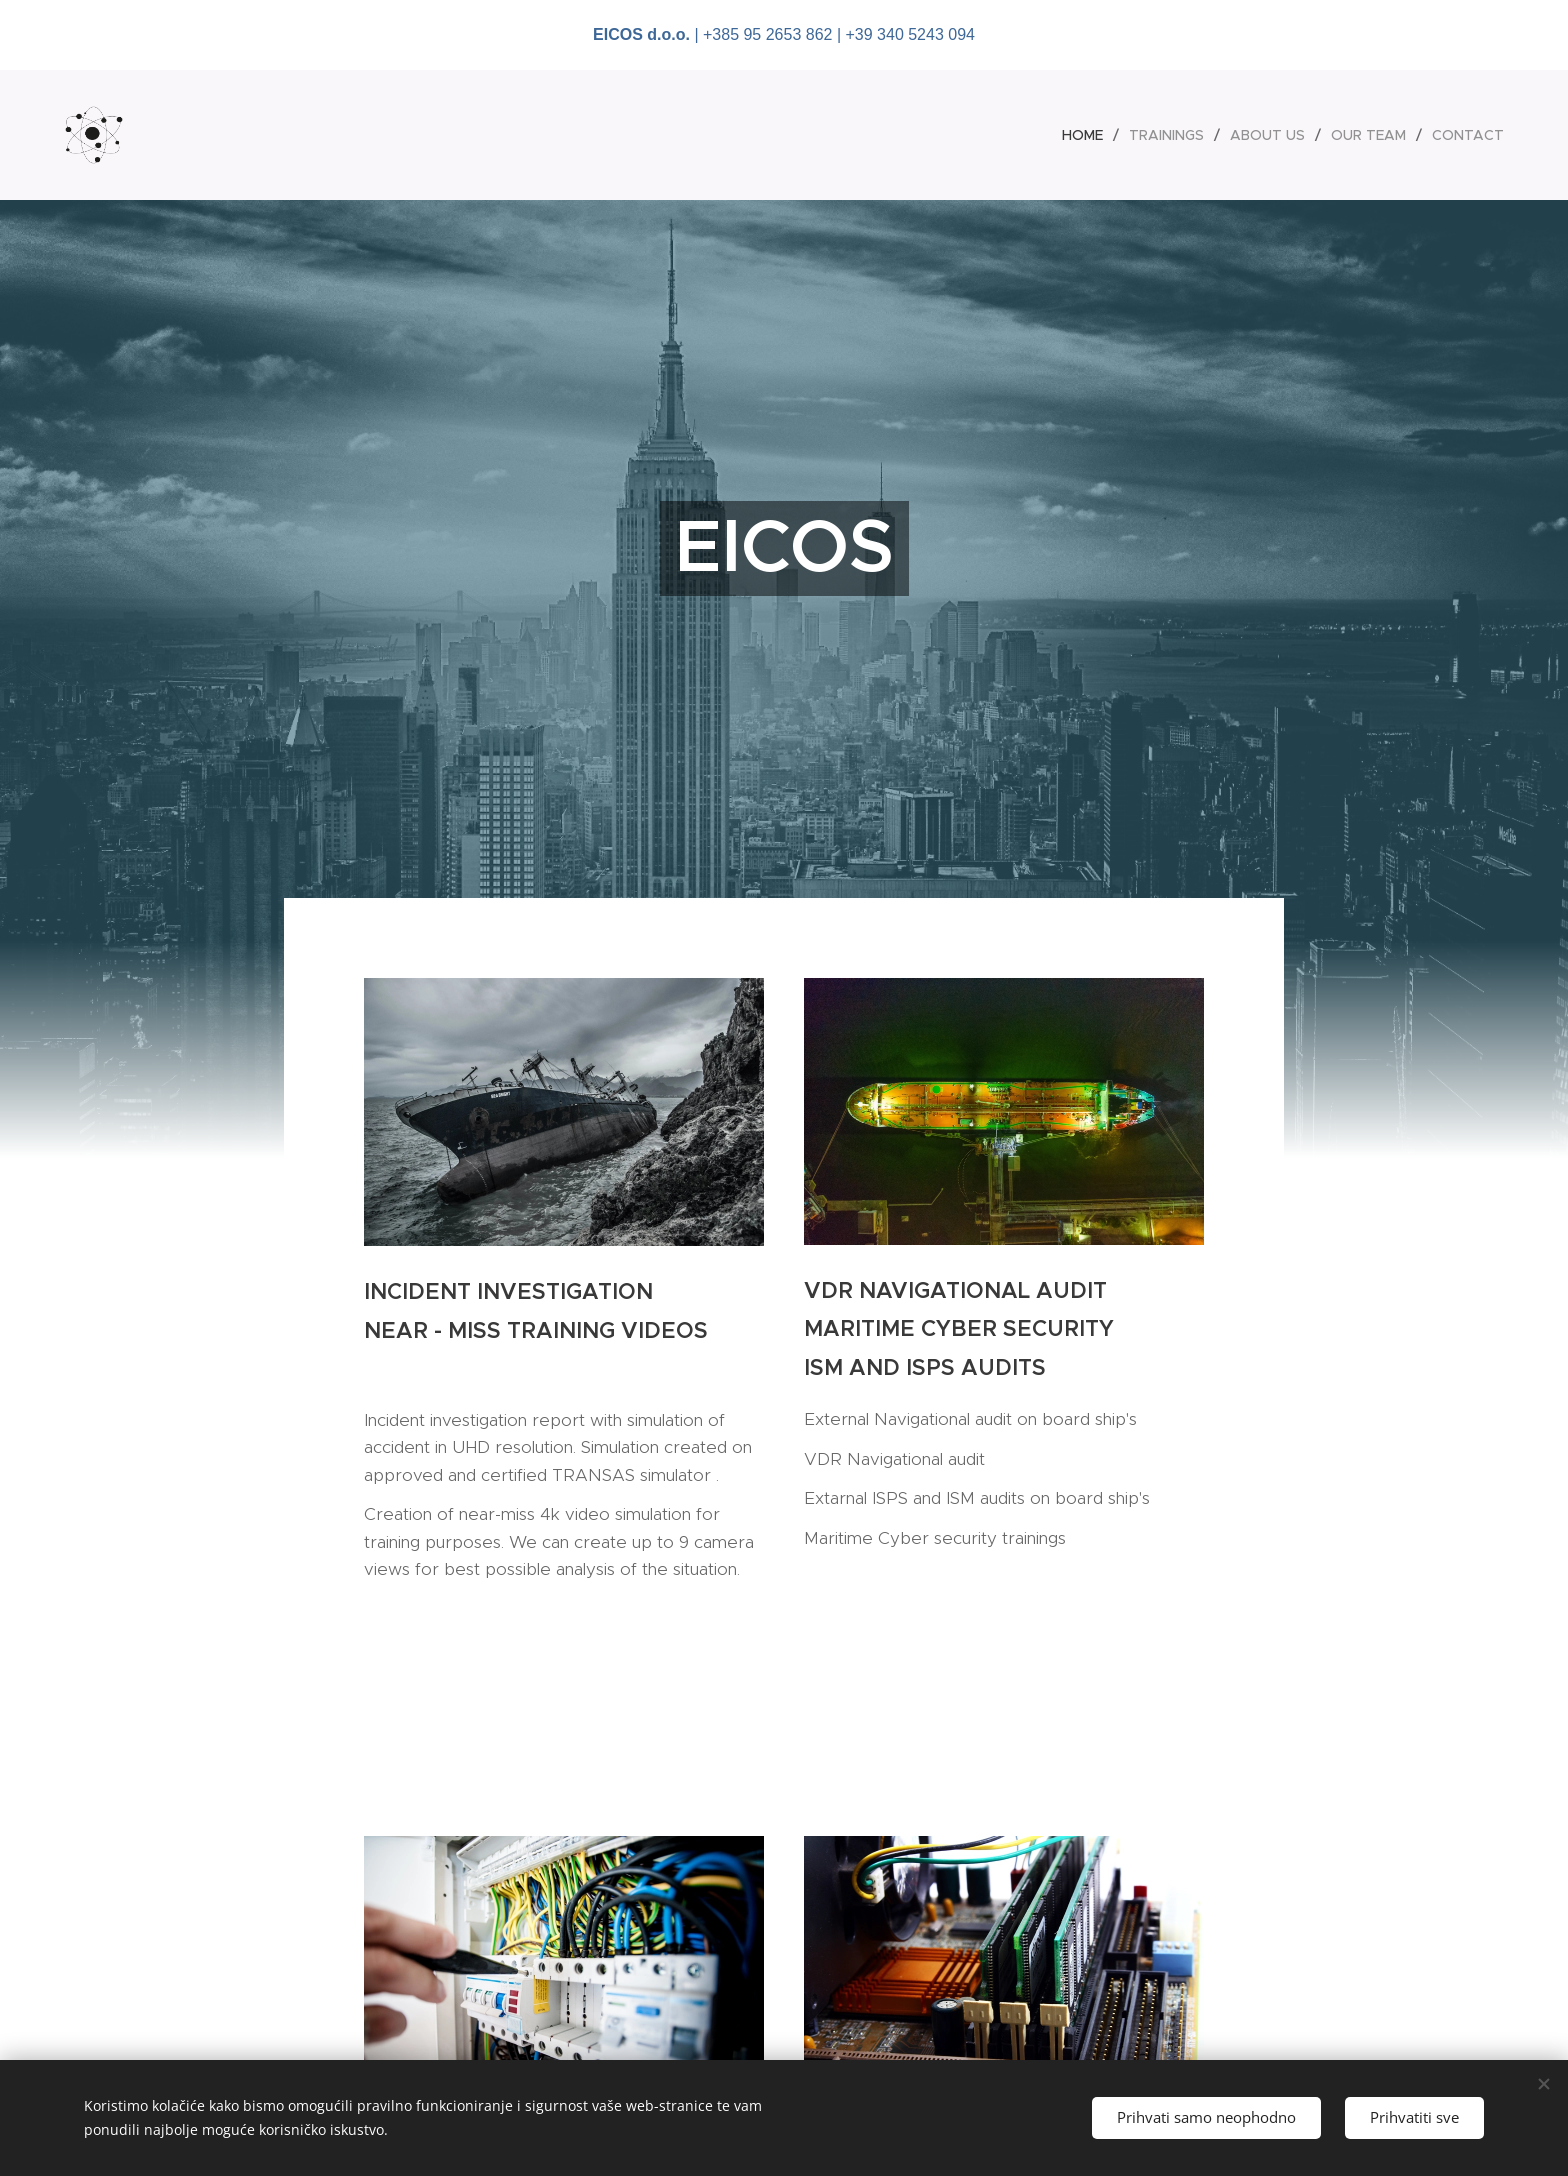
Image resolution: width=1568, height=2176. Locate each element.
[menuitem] (1088, 135)
